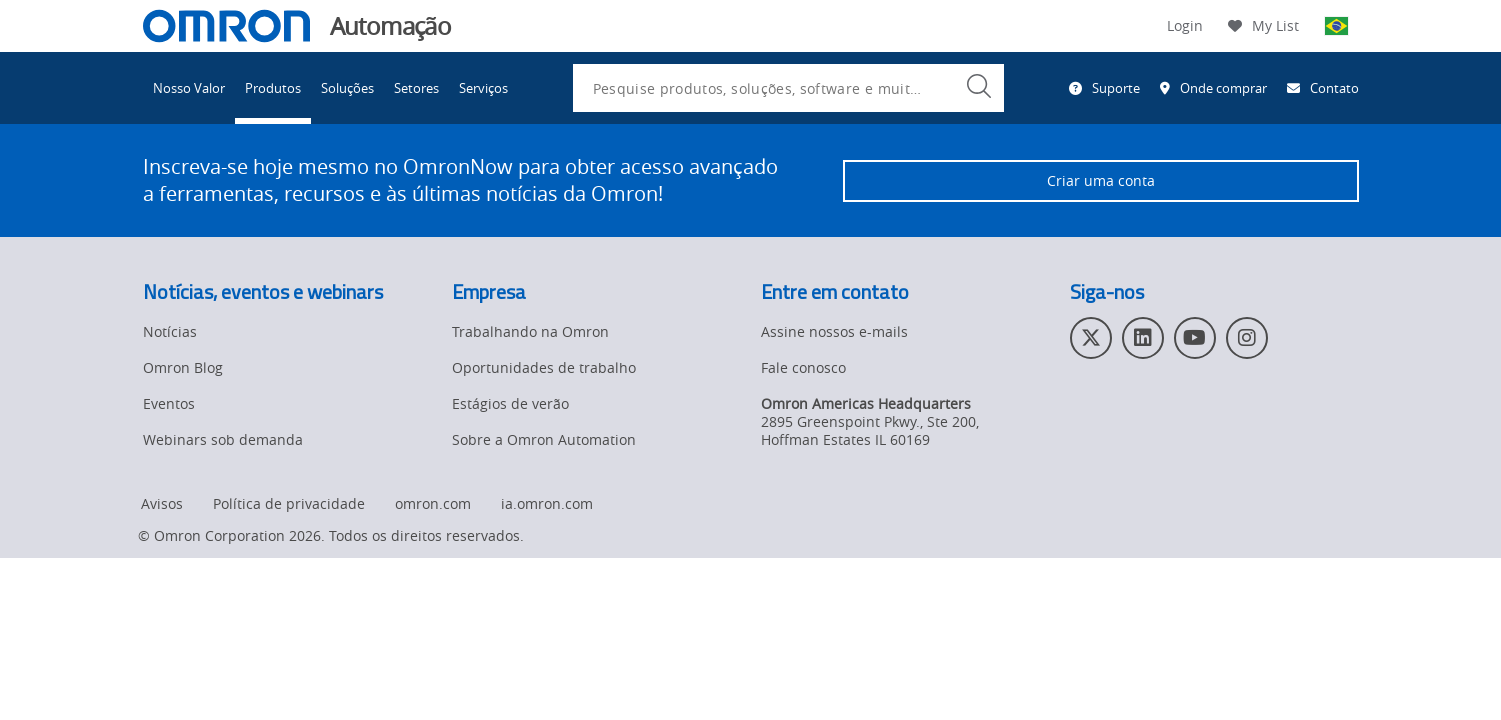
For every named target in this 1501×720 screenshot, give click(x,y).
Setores (416, 88)
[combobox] (788, 88)
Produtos (273, 88)
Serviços (483, 88)
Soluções (347, 88)
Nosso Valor (189, 88)
